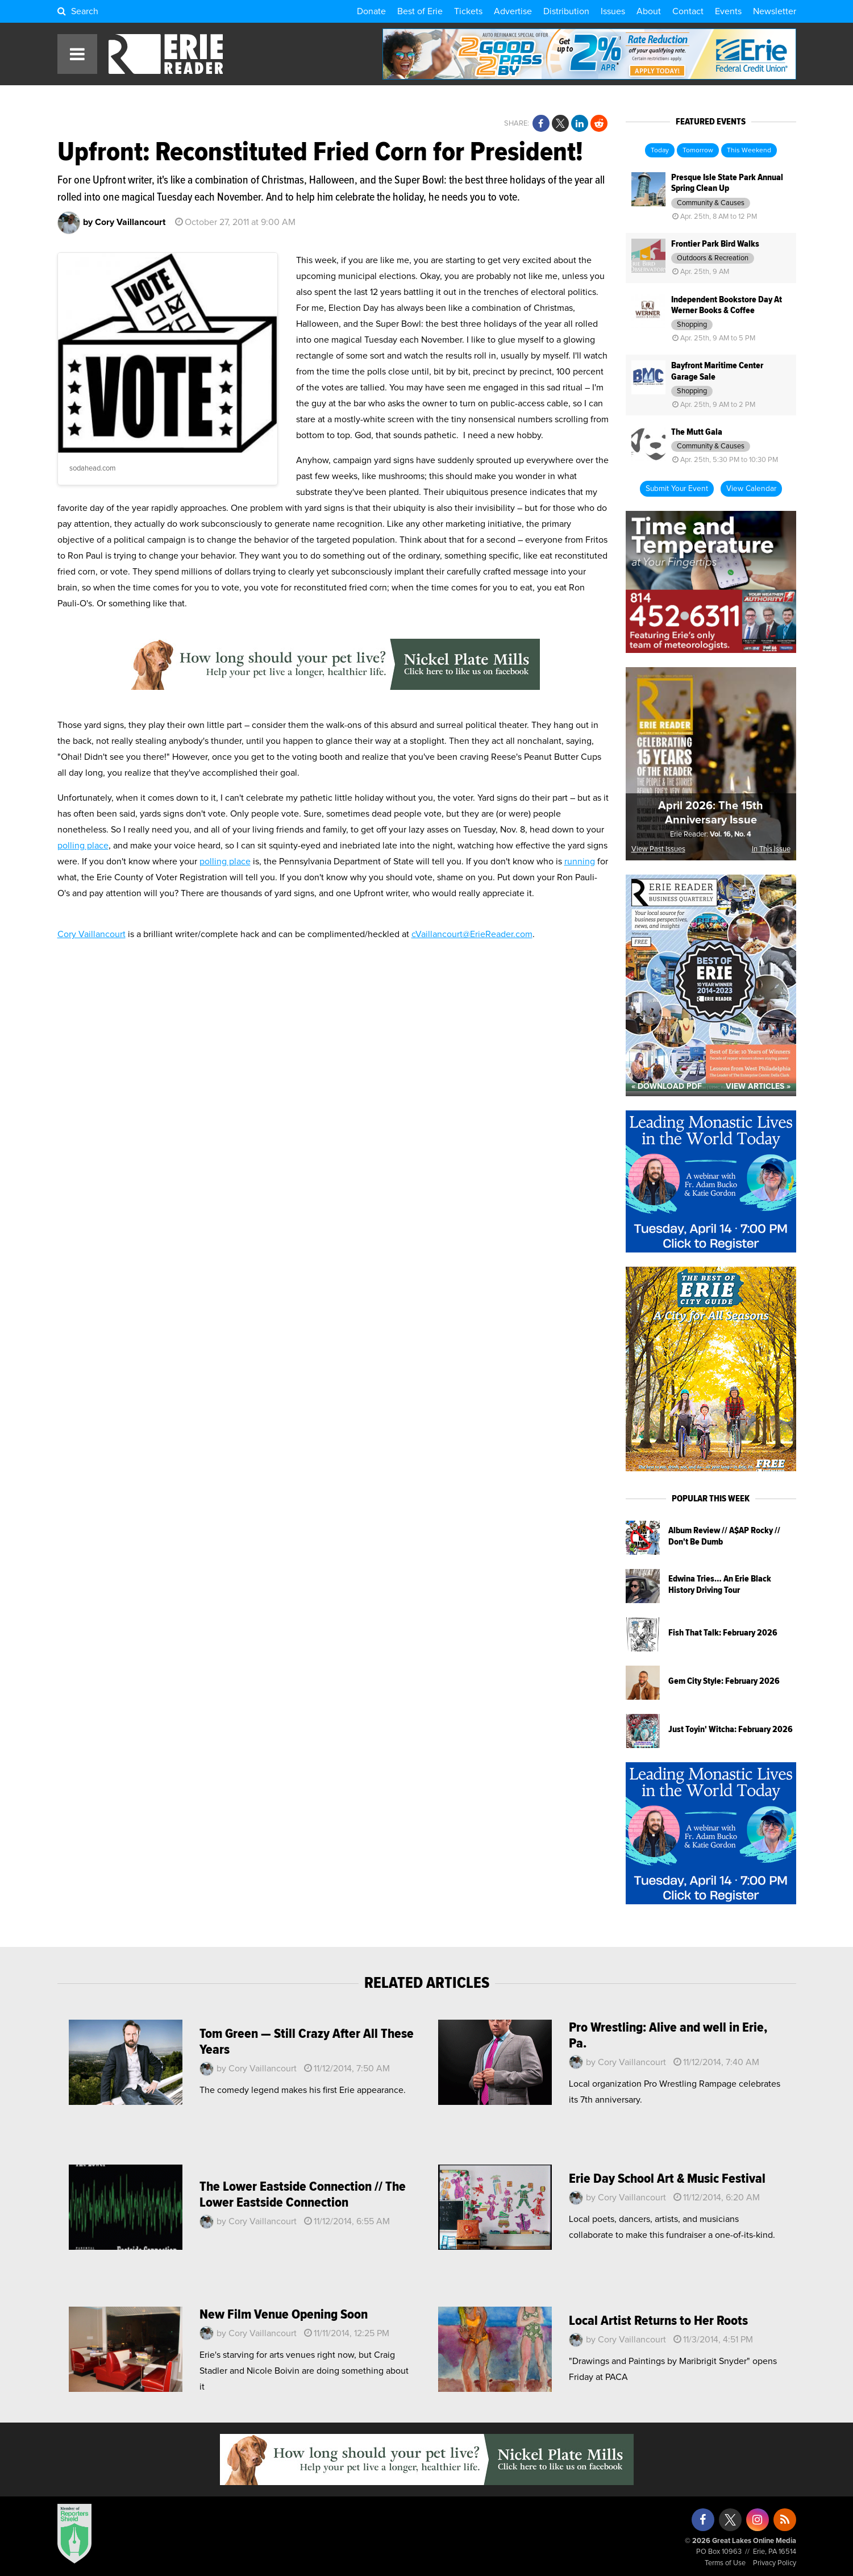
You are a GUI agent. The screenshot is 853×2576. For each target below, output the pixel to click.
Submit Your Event (677, 489)
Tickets (468, 11)
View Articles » (758, 1087)
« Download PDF (666, 1087)
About (648, 11)
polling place (83, 845)
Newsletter (774, 11)
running (579, 861)
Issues (613, 11)
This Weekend (749, 150)
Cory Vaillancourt (91, 934)
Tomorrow (698, 150)
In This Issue (771, 849)
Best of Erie (420, 11)
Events (728, 11)
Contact (688, 11)
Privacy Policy (774, 2563)
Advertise (513, 11)
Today (660, 150)
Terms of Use (725, 2563)
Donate (371, 11)
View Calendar (751, 489)
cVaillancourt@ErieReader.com (471, 934)
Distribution (566, 11)
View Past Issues (658, 849)
